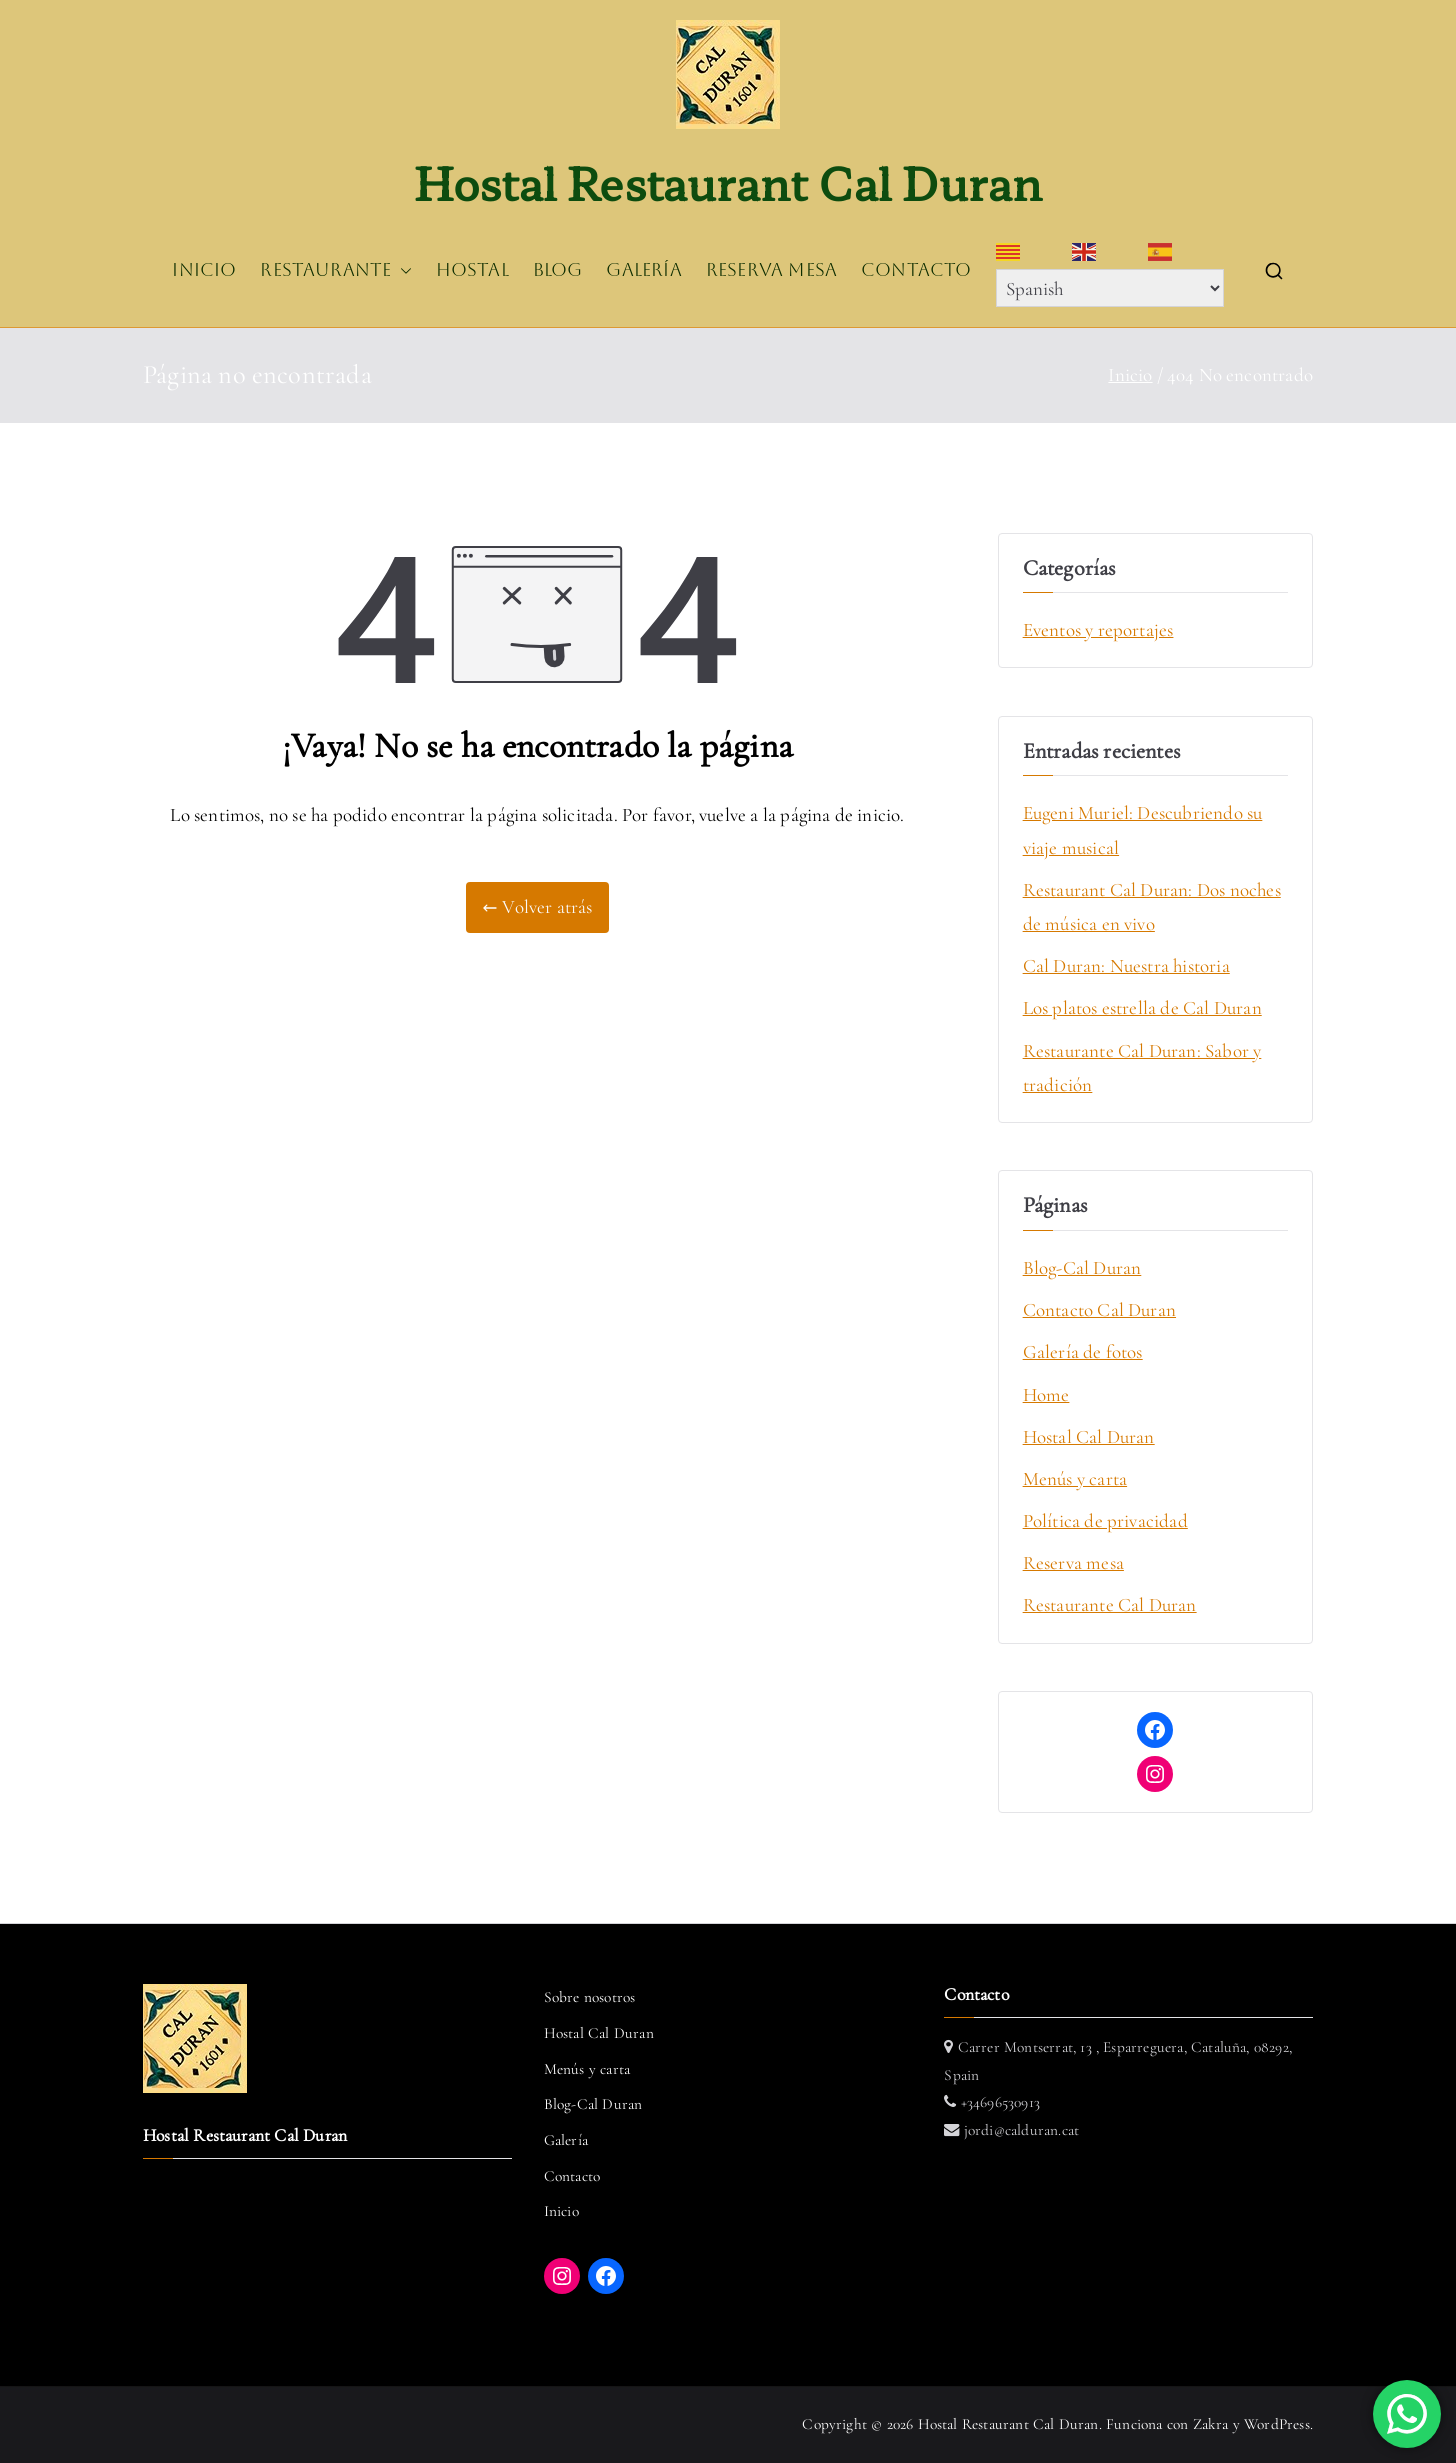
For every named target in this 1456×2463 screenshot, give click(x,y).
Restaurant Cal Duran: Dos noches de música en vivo (1152, 906)
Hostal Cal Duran (1089, 1436)
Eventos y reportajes (1098, 629)
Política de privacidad (1105, 1520)
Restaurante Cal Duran (1110, 1604)
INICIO (204, 270)
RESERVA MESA (771, 270)
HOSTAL (472, 270)
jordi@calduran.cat (1020, 2130)
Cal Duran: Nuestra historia (1126, 965)
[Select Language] (1110, 288)
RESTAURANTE (335, 271)
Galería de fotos (1083, 1351)
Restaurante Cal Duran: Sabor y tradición (1142, 1067)
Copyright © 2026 (859, 2424)
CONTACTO (916, 270)
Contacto (572, 2176)
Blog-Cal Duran (1082, 1267)
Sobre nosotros (590, 1997)
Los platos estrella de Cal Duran (1142, 1007)
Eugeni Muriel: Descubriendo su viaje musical (1143, 829)
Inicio (561, 2211)
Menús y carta (1075, 1478)
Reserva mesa (1073, 1562)
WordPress (1277, 2424)
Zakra (1211, 2424)
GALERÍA (643, 270)
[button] (402, 271)
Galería (566, 2140)
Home (1046, 1394)
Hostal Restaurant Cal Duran (728, 182)
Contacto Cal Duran (1099, 1309)
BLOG (558, 270)
